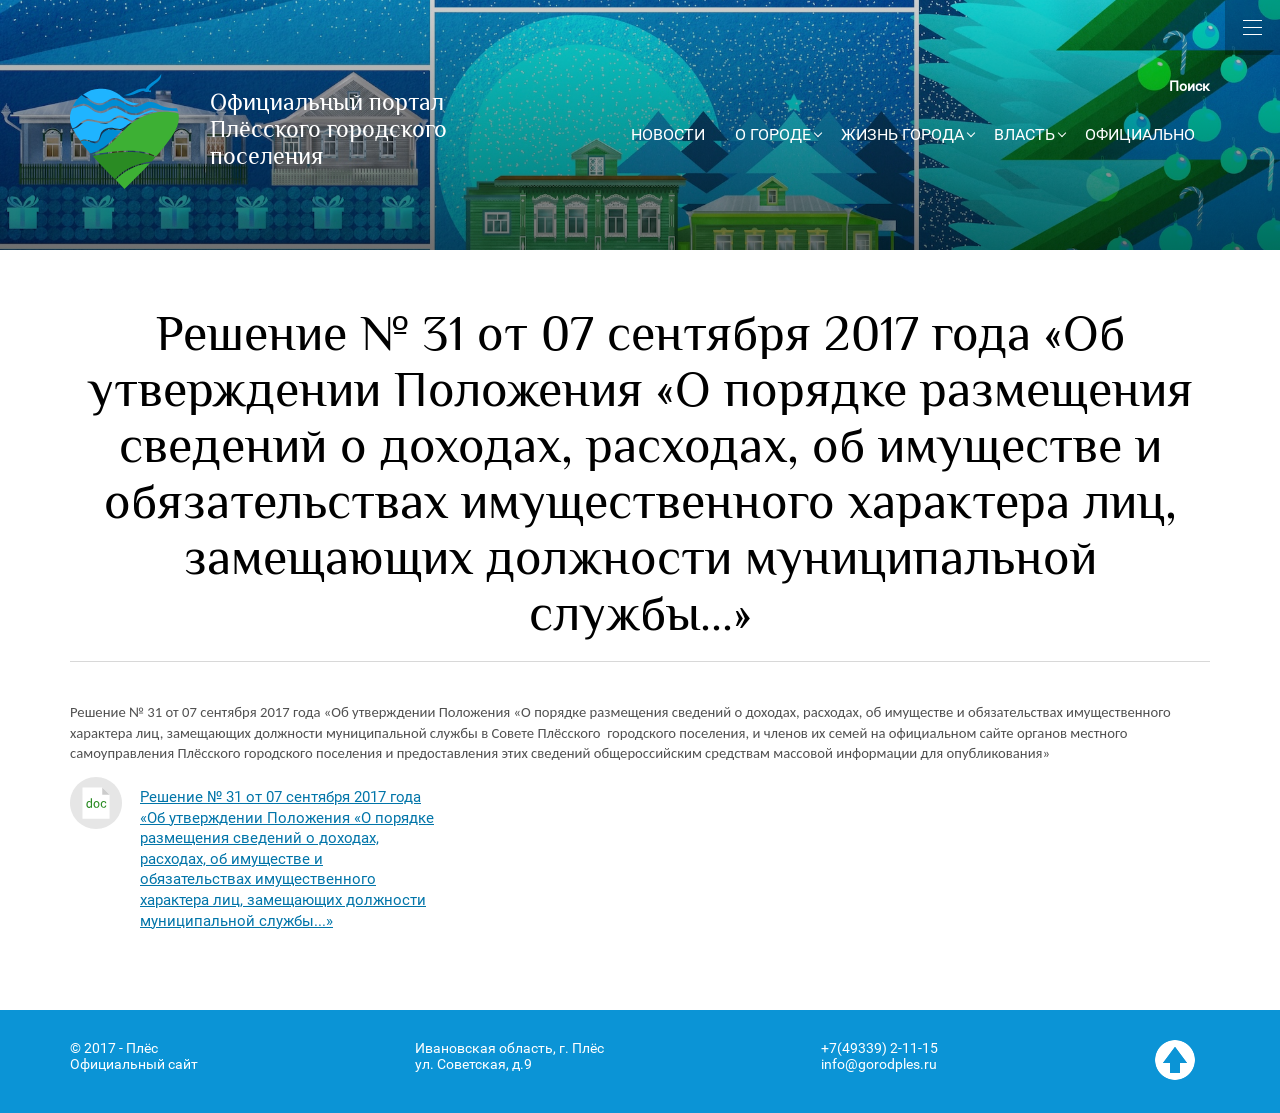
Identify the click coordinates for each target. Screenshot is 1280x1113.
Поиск (1189, 86)
